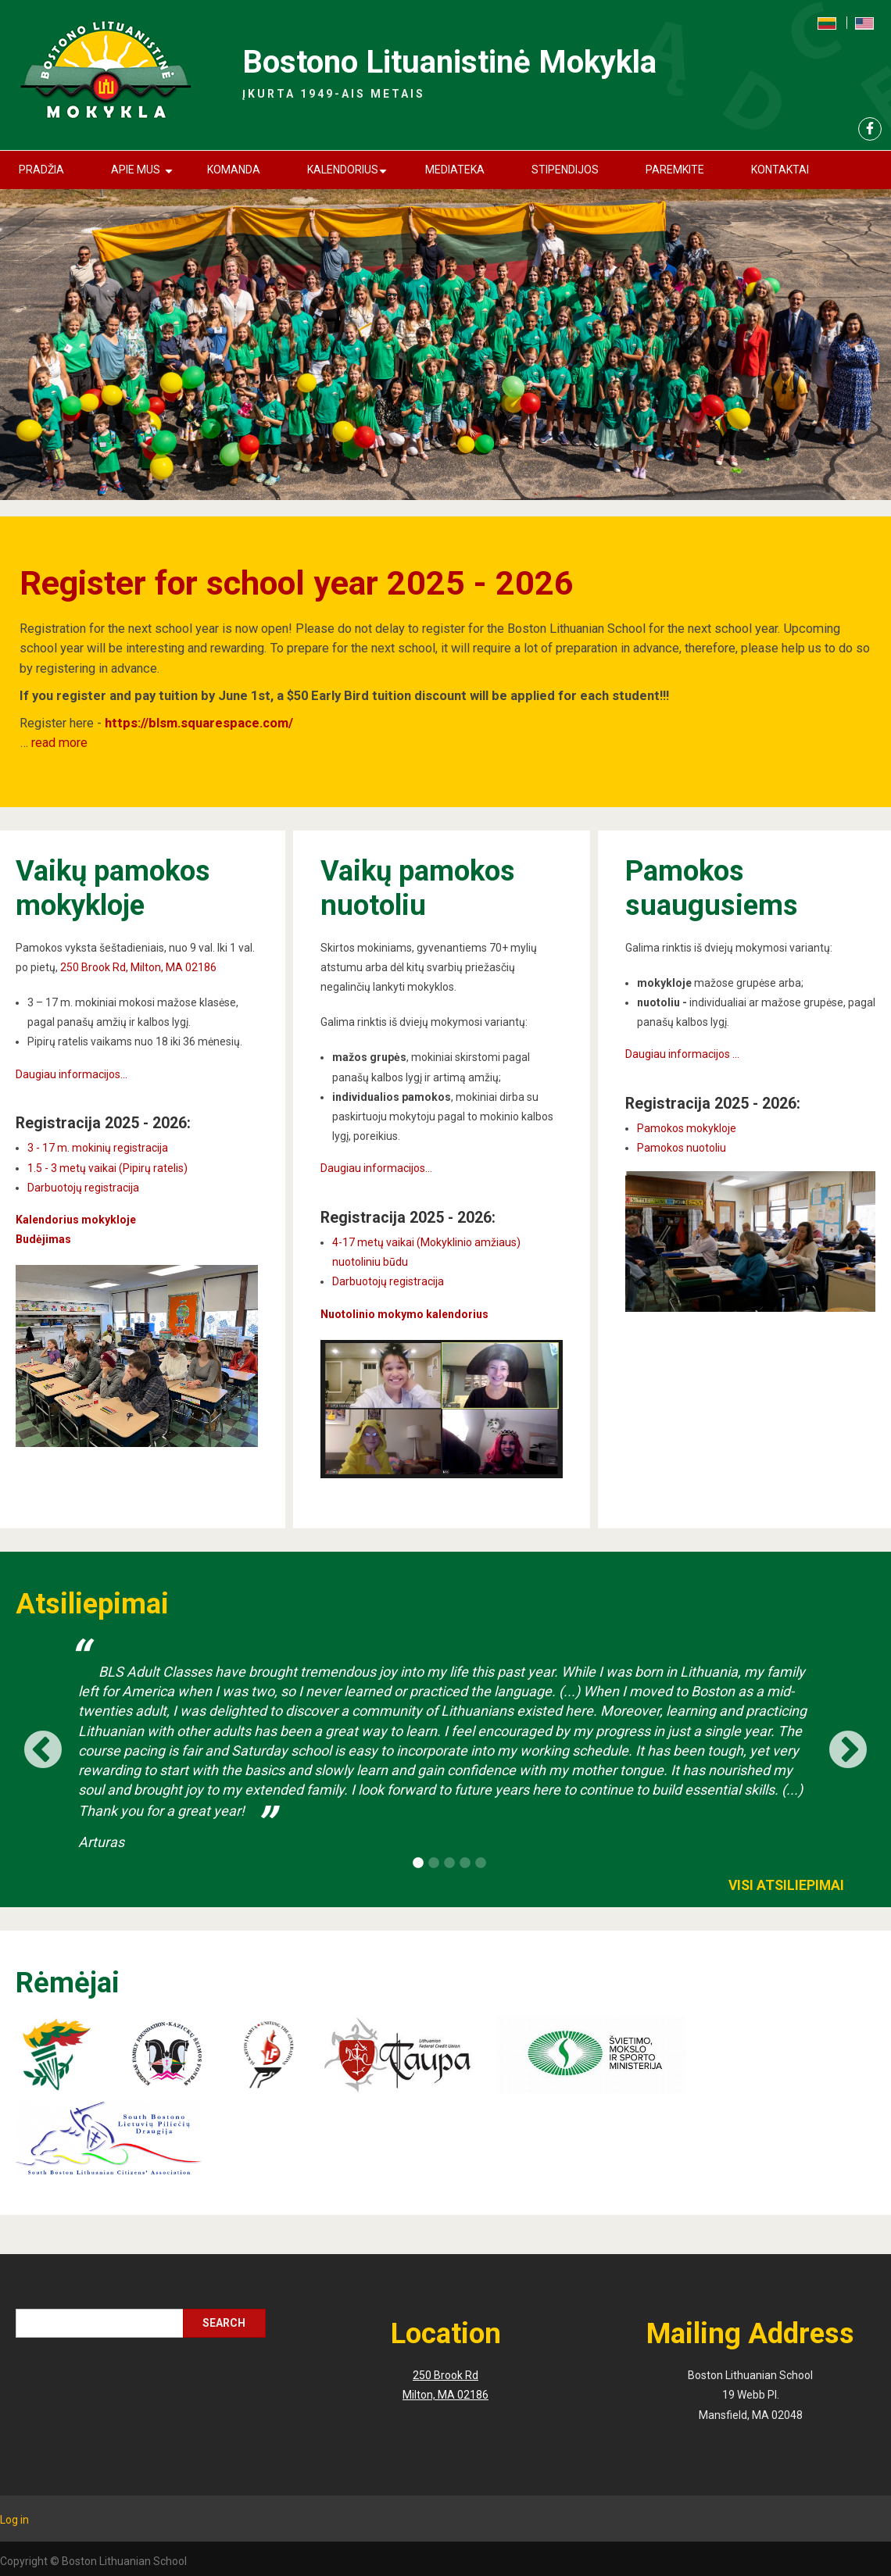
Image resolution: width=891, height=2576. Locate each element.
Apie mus (144, 176)
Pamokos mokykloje (686, 1128)
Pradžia (41, 169)
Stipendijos (565, 169)
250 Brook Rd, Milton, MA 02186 (138, 967)
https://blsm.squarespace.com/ (199, 723)
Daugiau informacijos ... (682, 1054)
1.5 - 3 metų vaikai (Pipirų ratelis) (107, 1168)
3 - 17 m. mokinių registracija (97, 1148)
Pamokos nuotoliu (681, 1148)
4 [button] (465, 1863)
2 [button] (434, 1863)
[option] (445, 1746)
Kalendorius (349, 176)
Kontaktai (780, 169)
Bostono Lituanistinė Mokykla (449, 62)
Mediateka (455, 169)
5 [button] (480, 1863)
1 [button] (418, 1863)
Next (848, 1745)
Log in (14, 2519)
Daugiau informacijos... (71, 1074)
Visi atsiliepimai (786, 1885)
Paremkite (675, 169)
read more (59, 742)
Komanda (233, 169)
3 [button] (449, 1863)
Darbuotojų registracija (83, 1187)
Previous (43, 1745)
